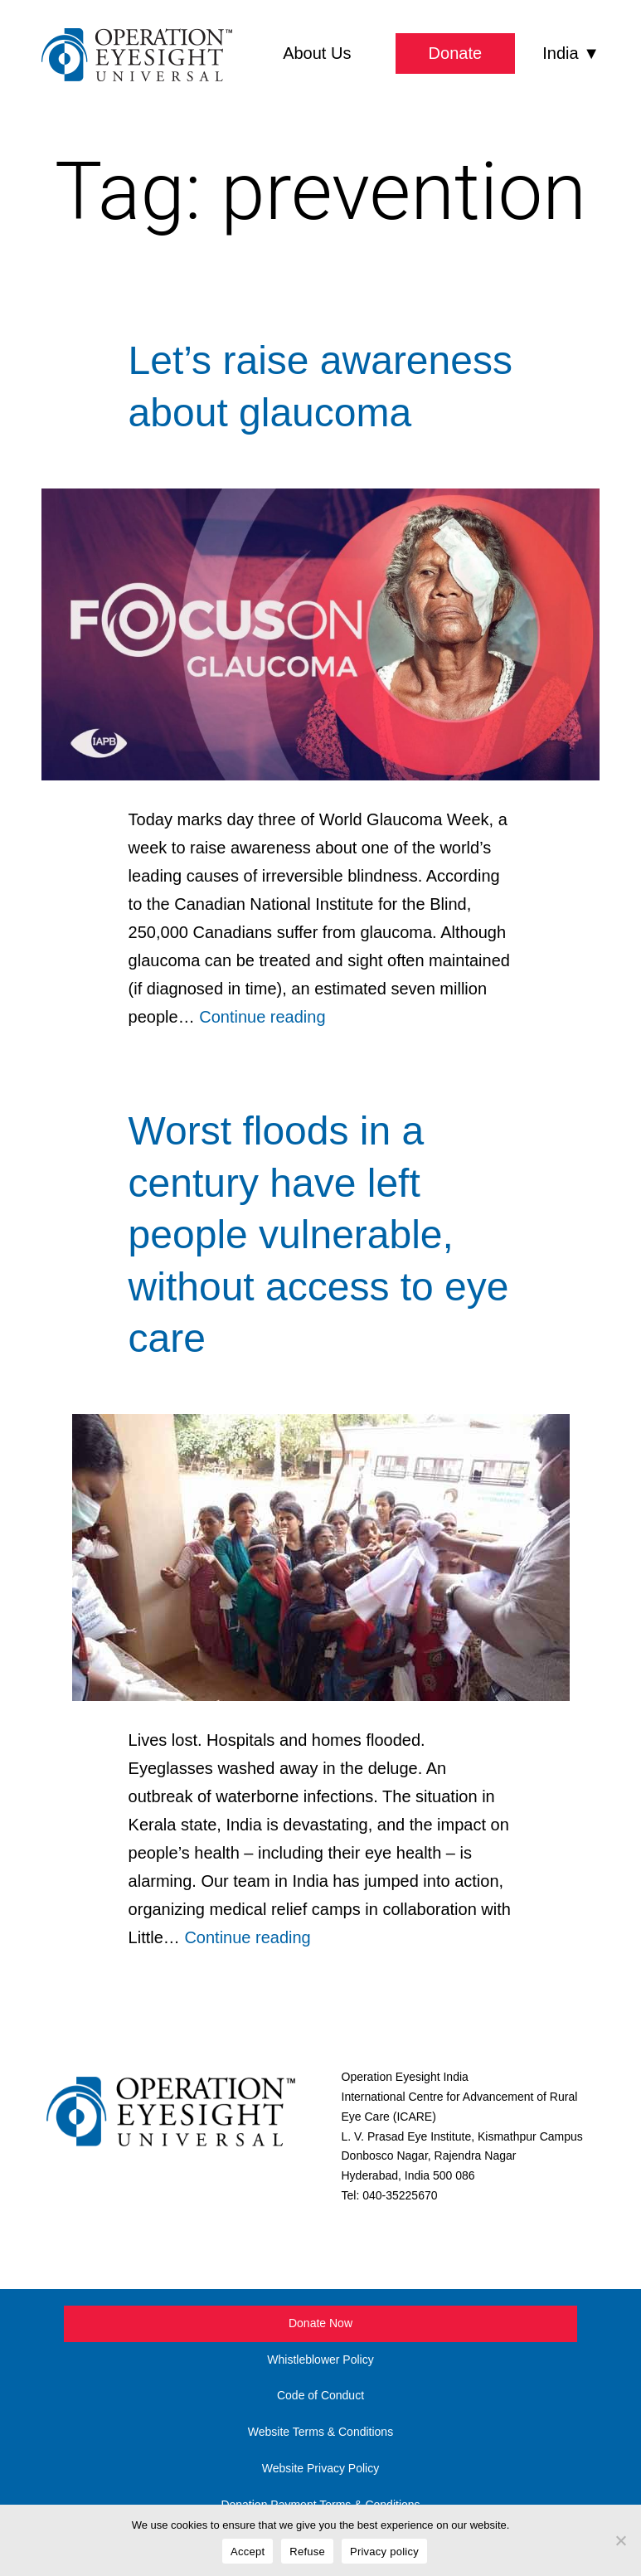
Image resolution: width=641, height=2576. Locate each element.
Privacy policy (384, 2551)
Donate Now (320, 2323)
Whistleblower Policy (320, 2359)
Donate (456, 53)
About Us (317, 53)
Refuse (307, 2551)
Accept (248, 2551)
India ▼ (571, 53)
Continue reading (262, 1017)
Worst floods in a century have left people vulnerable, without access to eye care (319, 1234)
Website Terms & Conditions (320, 2431)
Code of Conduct (320, 2395)
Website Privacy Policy (320, 2468)
